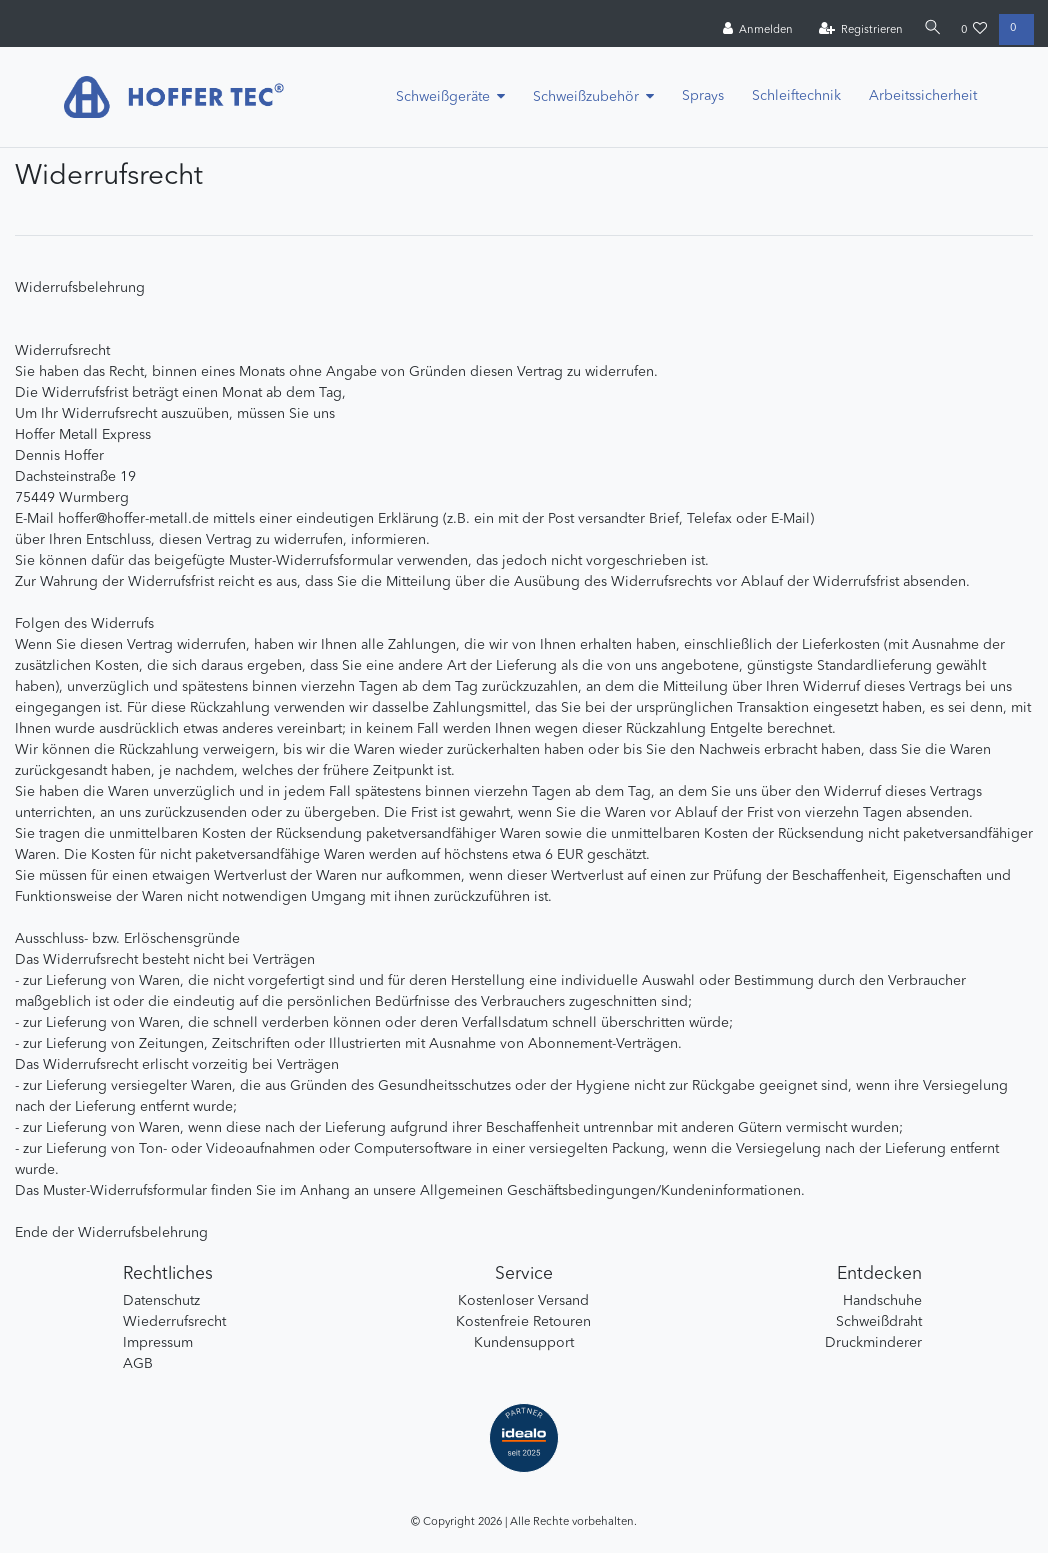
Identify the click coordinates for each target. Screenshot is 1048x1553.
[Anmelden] (753, 30)
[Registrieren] (856, 30)
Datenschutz (161, 1301)
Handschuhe (882, 1301)
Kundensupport (524, 1343)
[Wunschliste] (974, 30)
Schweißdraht (879, 1322)
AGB (138, 1364)
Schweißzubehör (586, 97)
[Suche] (930, 29)
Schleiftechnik (796, 96)
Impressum (158, 1343)
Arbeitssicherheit (923, 96)
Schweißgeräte (443, 97)
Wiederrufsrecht (174, 1322)
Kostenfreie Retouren (523, 1322)
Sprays (703, 96)
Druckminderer (873, 1343)
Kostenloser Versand (523, 1301)
